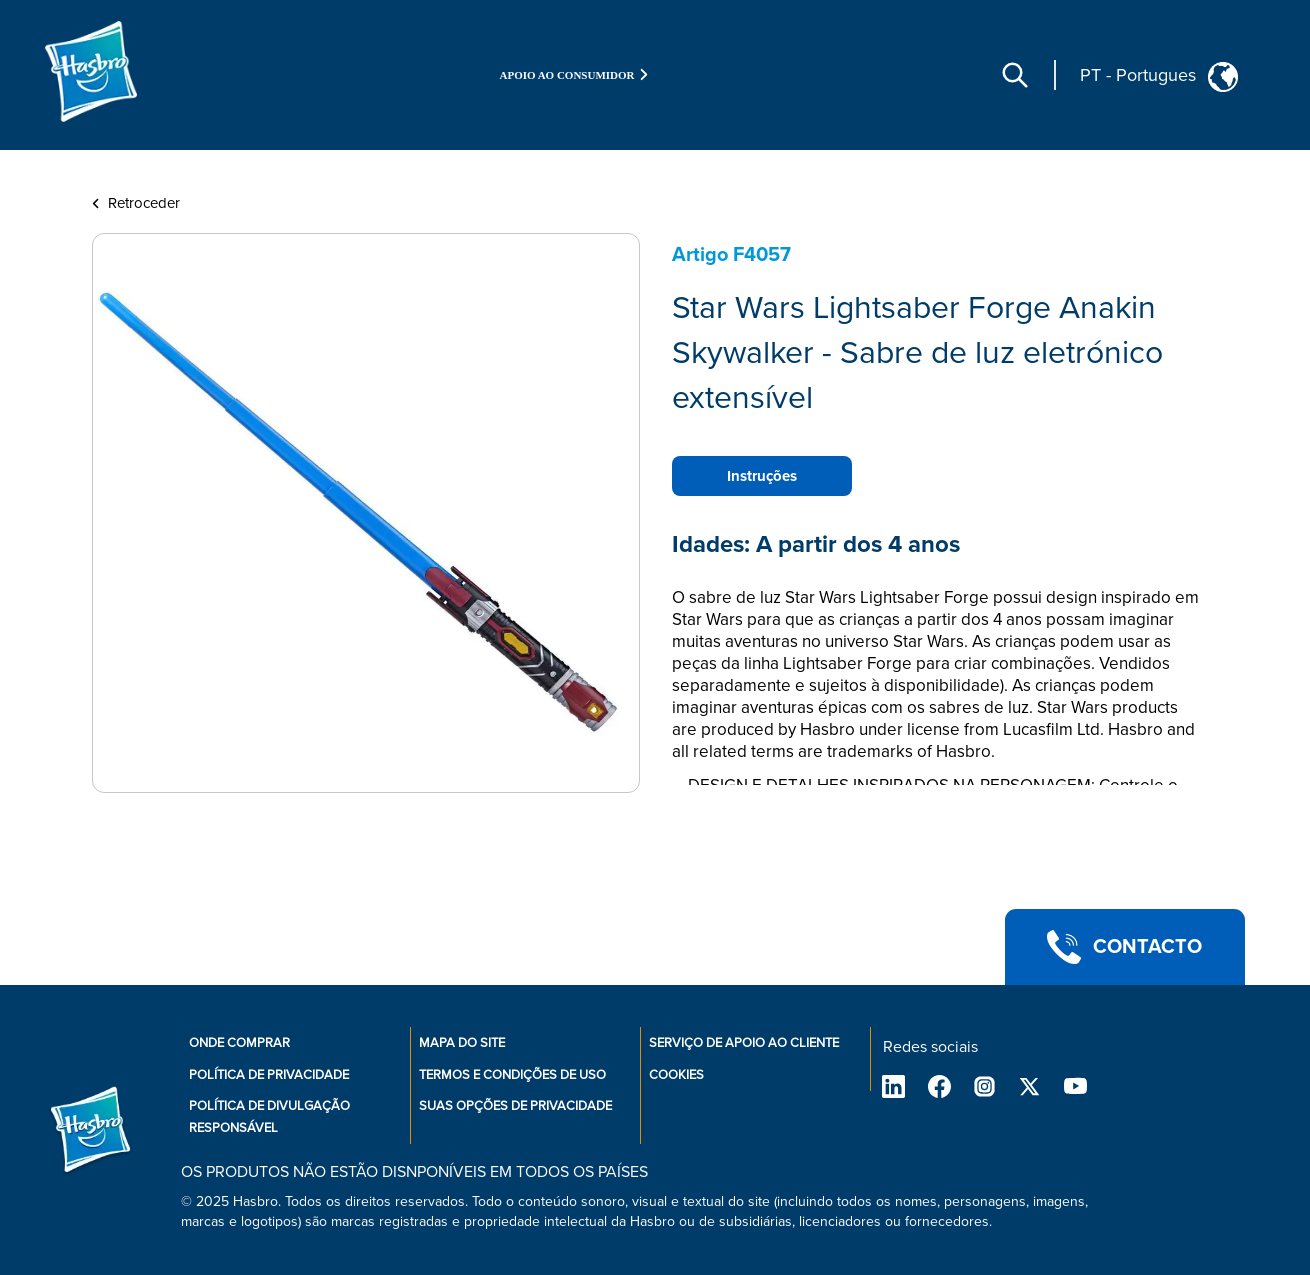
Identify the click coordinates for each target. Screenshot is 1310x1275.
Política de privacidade (269, 1075)
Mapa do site (462, 1043)
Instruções (762, 476)
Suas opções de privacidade (515, 1106)
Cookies (676, 1075)
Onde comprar (239, 1043)
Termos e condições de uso (512, 1075)
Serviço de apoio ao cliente (744, 1043)
